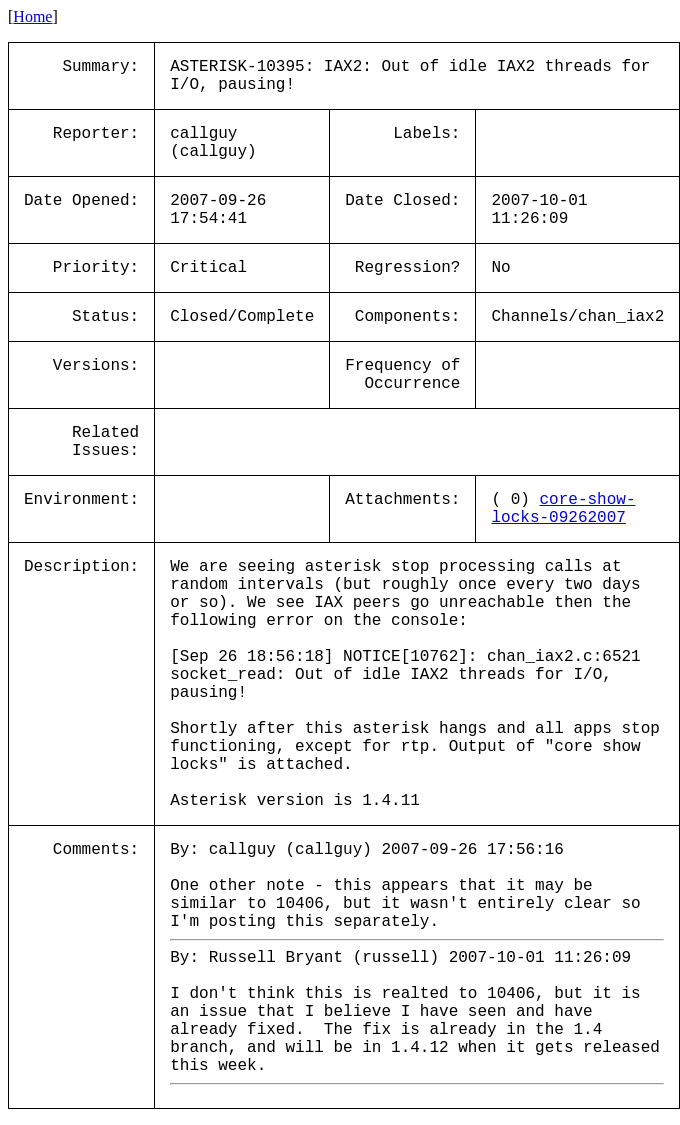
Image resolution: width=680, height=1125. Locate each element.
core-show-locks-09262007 (563, 509)
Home (32, 16)
